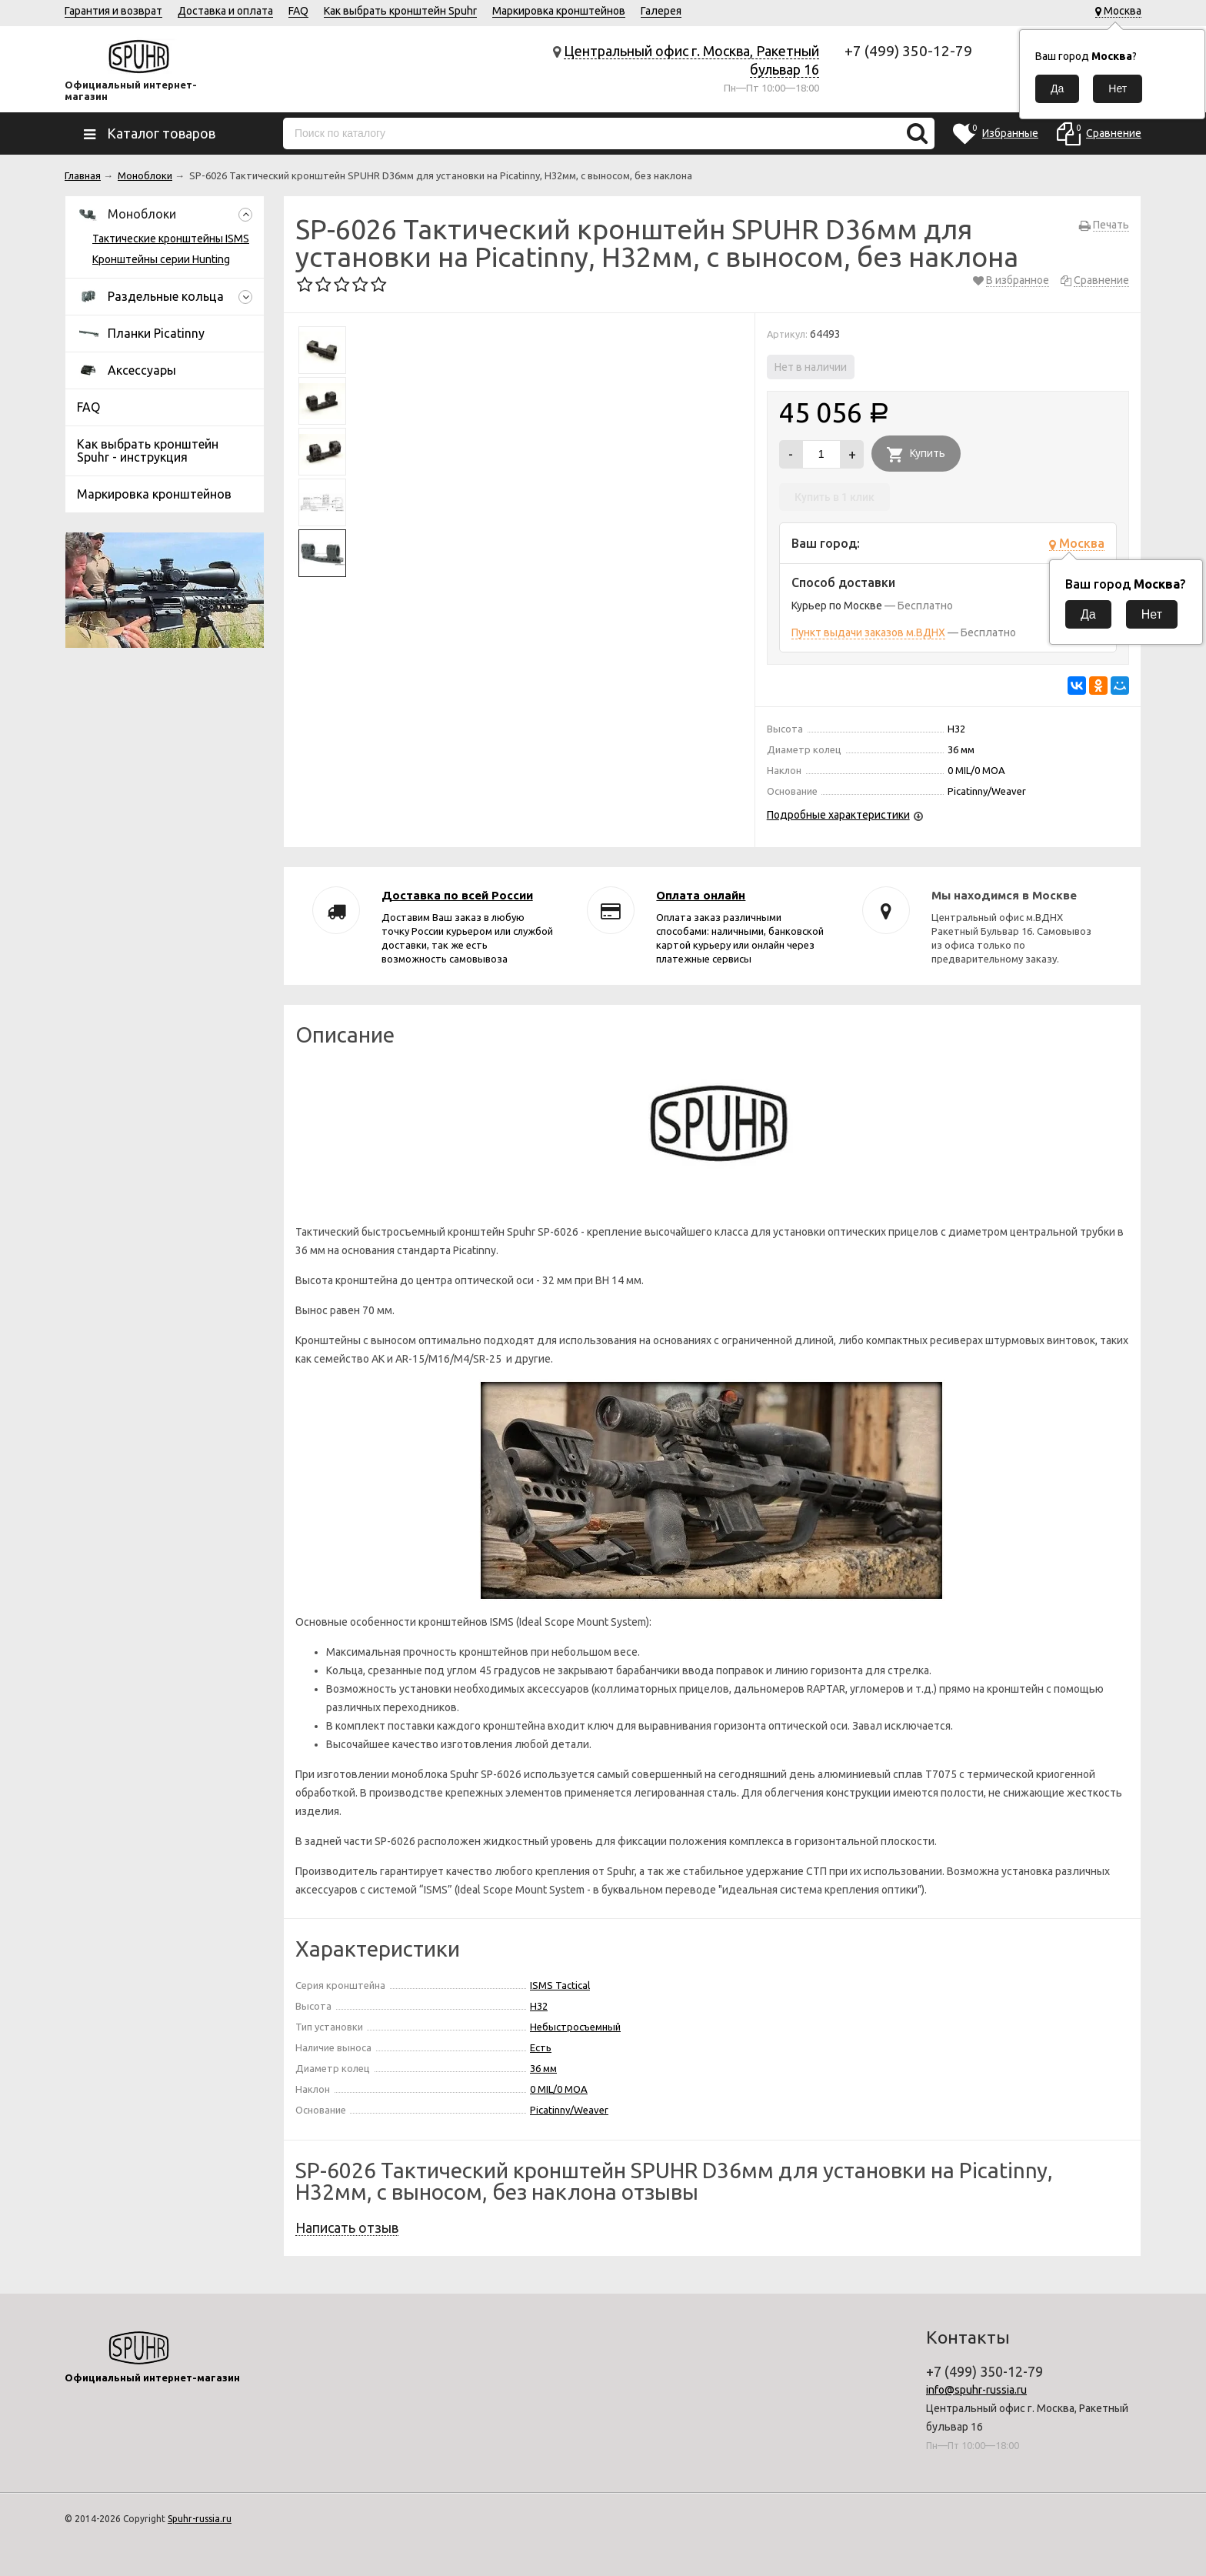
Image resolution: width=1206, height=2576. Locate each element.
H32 (539, 2005)
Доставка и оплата (225, 11)
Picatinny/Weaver (569, 2109)
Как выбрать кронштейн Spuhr (400, 11)
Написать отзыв (346, 2227)
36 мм (543, 2068)
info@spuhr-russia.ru (976, 2390)
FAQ (298, 11)
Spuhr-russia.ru (200, 2519)
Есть (540, 2047)
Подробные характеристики (838, 815)
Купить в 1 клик (835, 497)
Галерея (661, 11)
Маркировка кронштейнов (558, 11)
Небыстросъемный (575, 2026)
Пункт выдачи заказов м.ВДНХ (868, 632)
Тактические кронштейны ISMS (170, 238)
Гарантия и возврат (113, 11)
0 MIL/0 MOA (559, 2089)
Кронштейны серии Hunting (161, 259)
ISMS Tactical (560, 1985)
